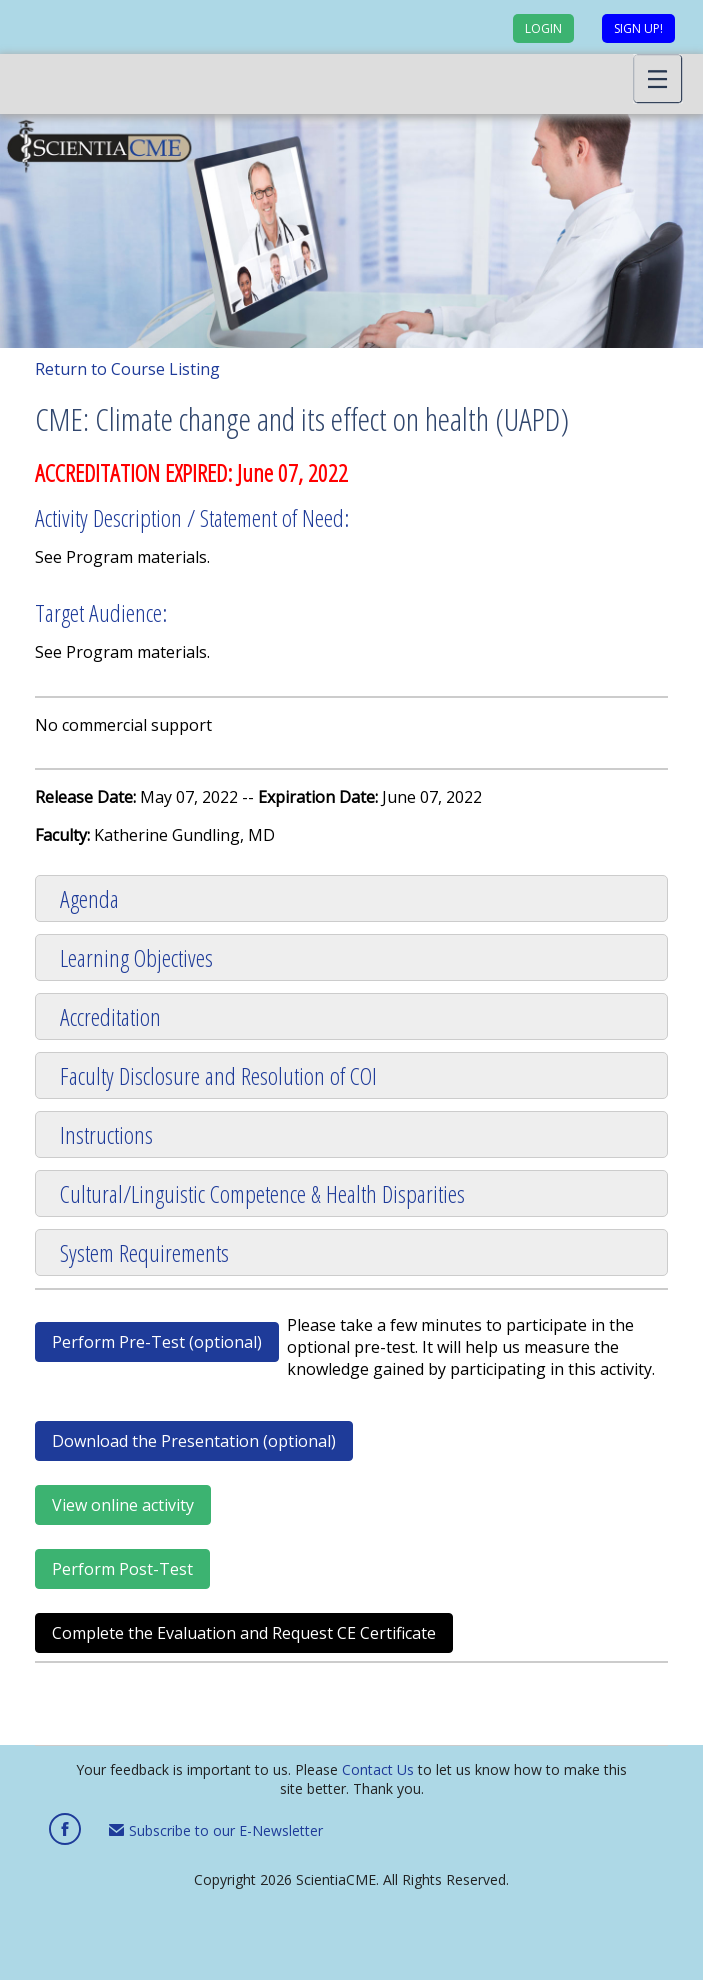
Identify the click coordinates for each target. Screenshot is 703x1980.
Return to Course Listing (127, 369)
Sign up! (638, 28)
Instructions (106, 1134)
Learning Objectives (136, 957)
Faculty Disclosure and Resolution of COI (218, 1075)
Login (543, 28)
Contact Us (378, 1769)
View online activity (123, 1505)
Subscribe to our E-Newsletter (216, 1830)
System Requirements (144, 1252)
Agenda (89, 898)
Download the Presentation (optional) (194, 1441)
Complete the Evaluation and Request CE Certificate (244, 1633)
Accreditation (110, 1016)
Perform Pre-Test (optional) (157, 1342)
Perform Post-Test (122, 1569)
